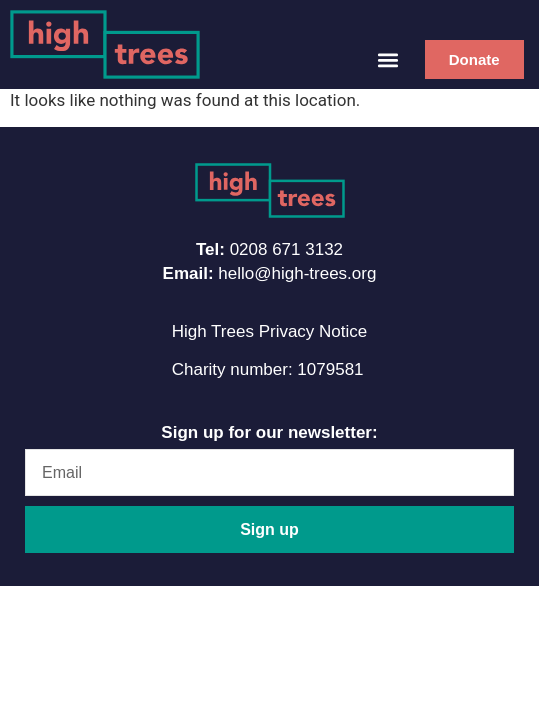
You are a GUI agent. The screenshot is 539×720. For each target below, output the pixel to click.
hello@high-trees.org (297, 273)
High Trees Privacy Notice (270, 331)
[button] (388, 59)
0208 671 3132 (286, 249)
